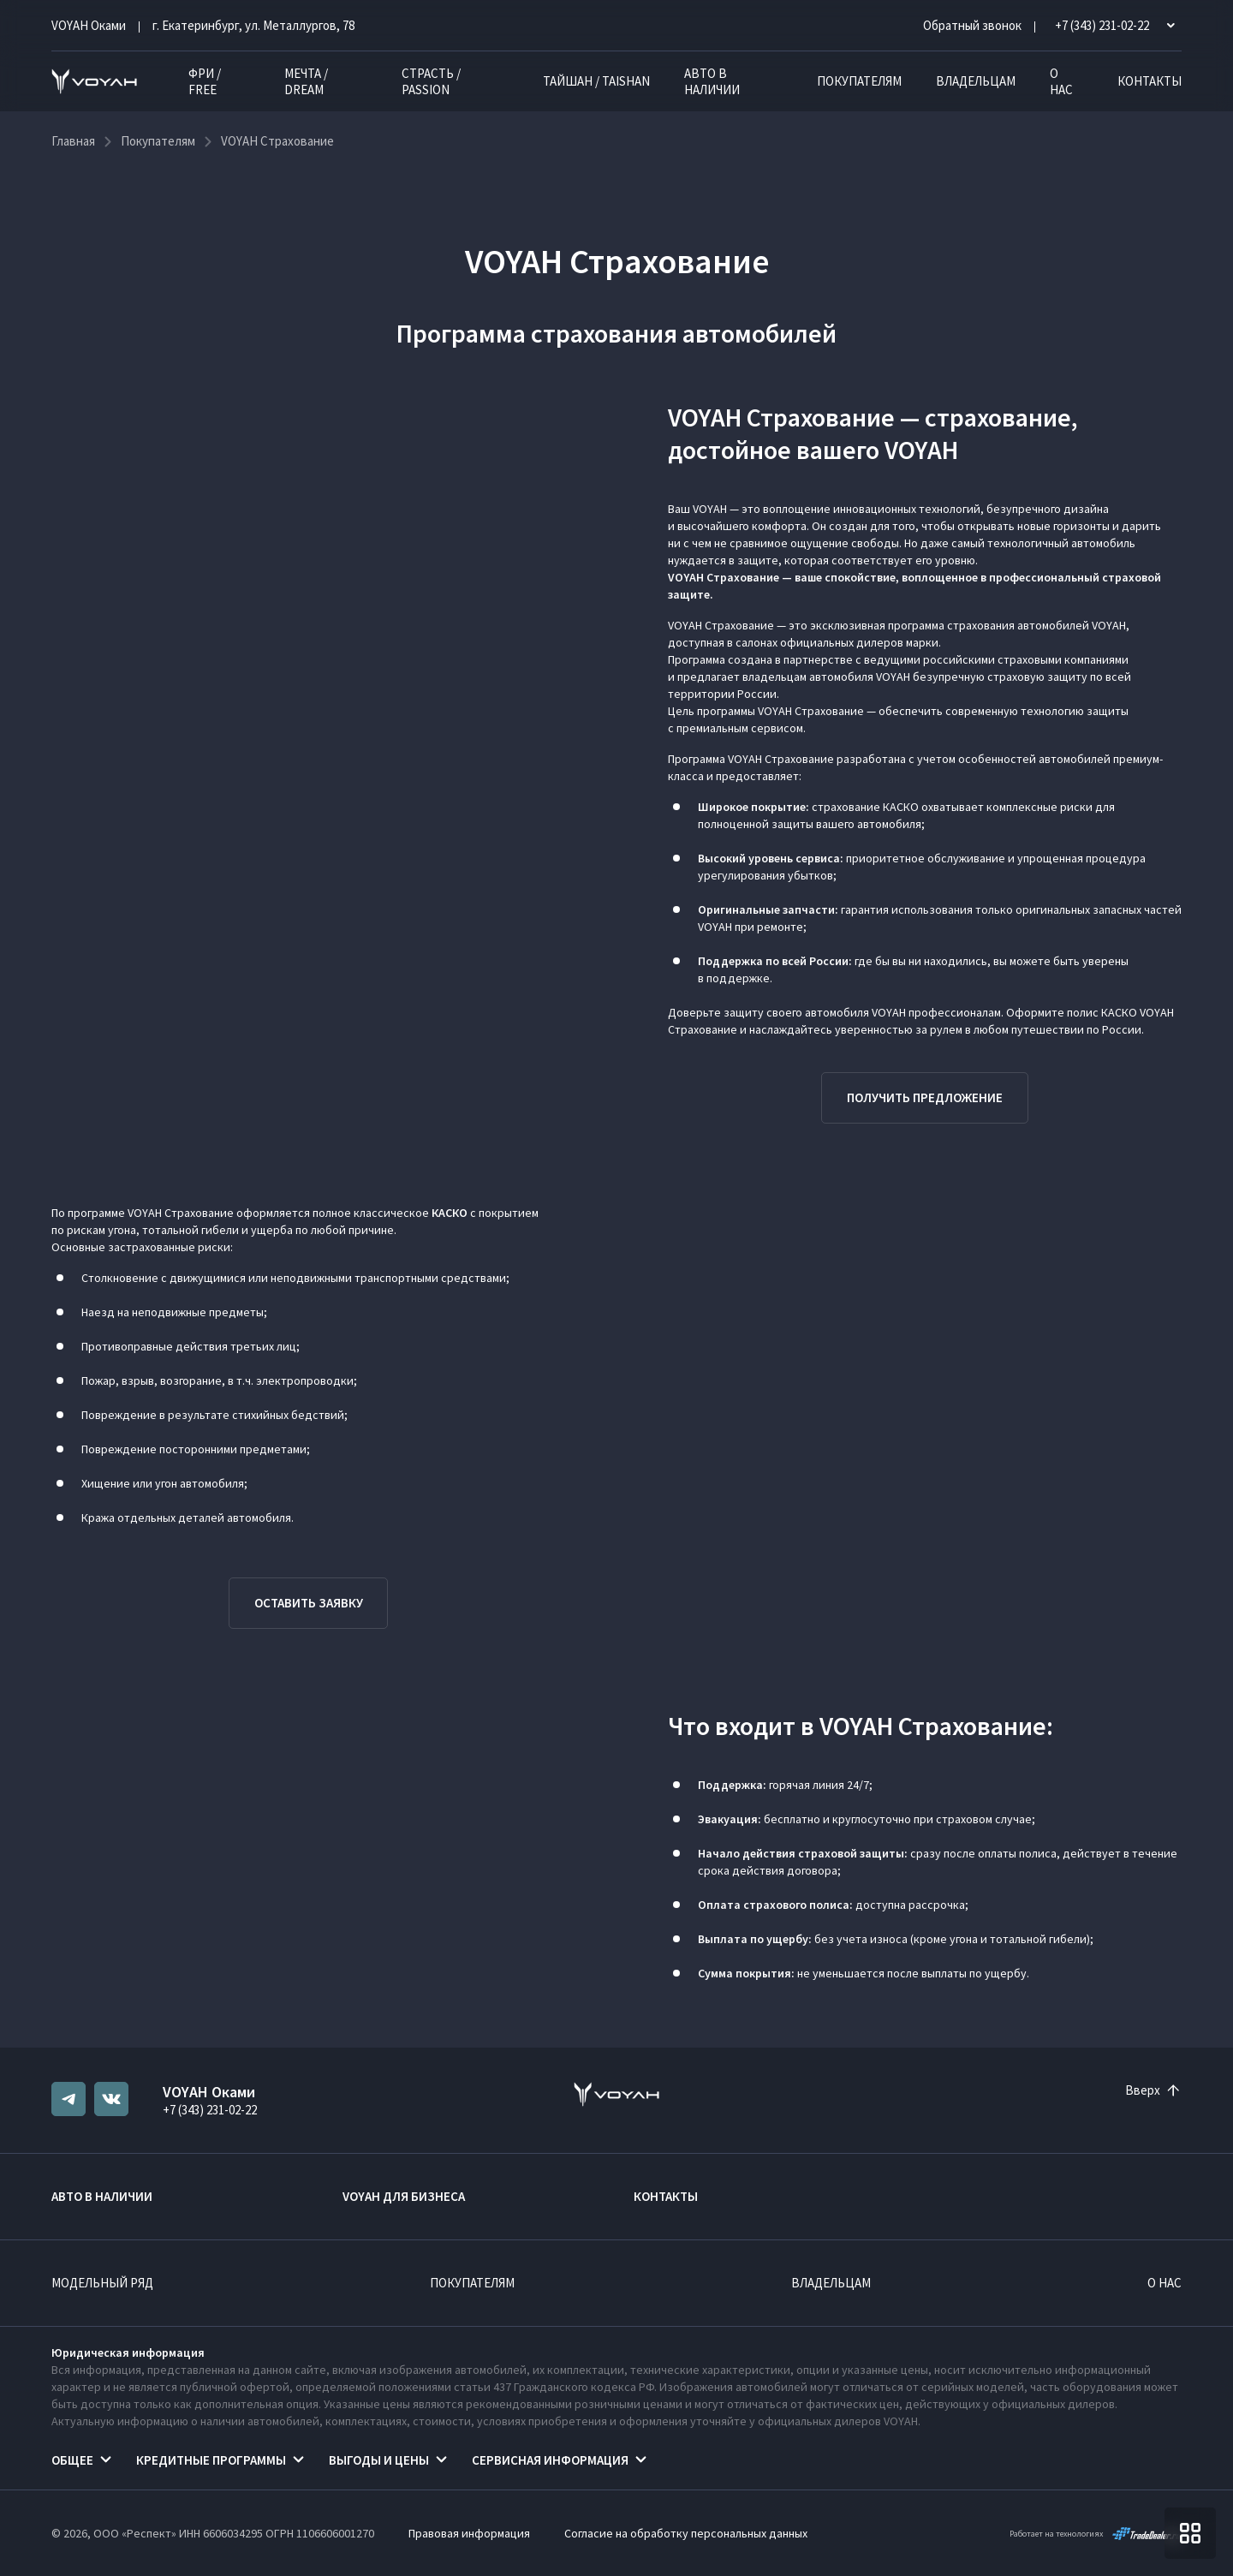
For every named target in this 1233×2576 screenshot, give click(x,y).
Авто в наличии (712, 81)
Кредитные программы (211, 2460)
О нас (1061, 81)
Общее (72, 2460)
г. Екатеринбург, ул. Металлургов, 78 (253, 25)
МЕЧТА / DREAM (306, 81)
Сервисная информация (550, 2460)
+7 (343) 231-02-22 (210, 2110)
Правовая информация (469, 2533)
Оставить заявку (308, 1603)
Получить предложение (925, 1097)
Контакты (1149, 81)
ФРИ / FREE (204, 81)
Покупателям (859, 81)
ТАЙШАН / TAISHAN (596, 81)
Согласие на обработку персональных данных (685, 2533)
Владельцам (976, 81)
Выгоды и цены (379, 2460)
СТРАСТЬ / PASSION (431, 81)
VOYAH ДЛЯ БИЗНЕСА (403, 2196)
